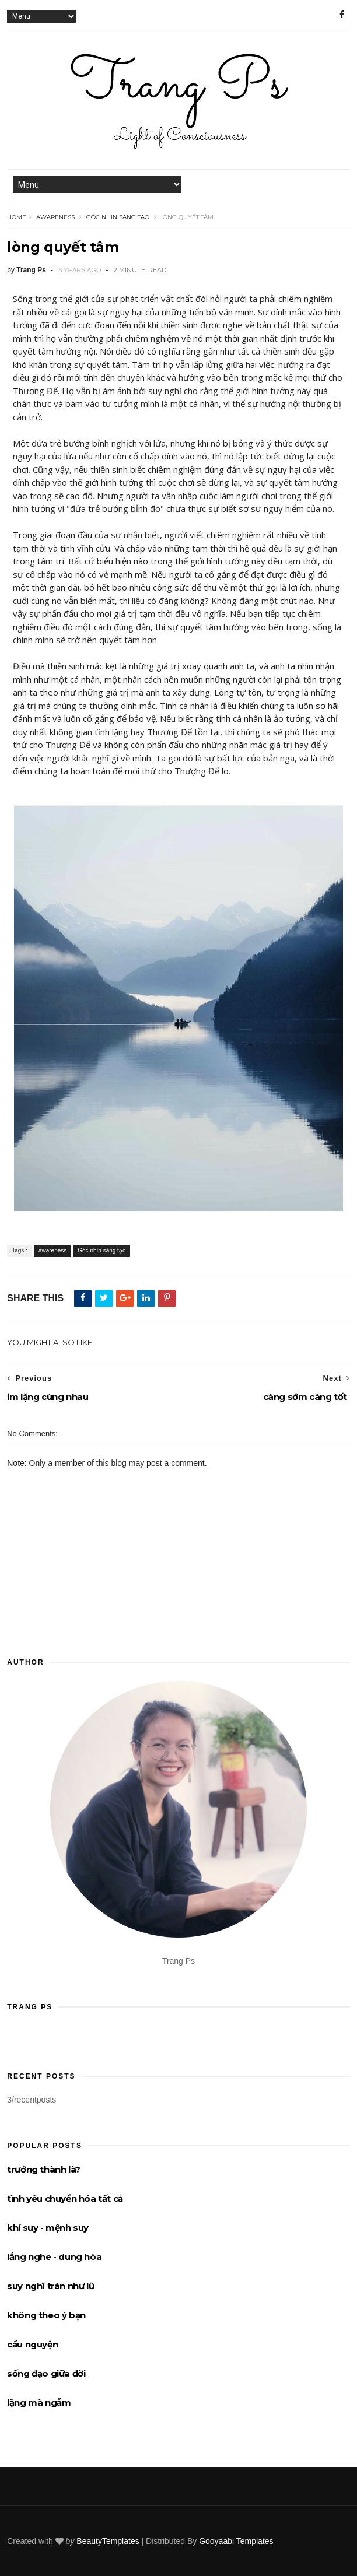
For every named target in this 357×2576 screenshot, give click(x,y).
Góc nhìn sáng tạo (117, 217)
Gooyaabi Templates (236, 2541)
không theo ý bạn (46, 2315)
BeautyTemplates (107, 2541)
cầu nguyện (32, 2344)
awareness (55, 217)
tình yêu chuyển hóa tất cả (65, 2198)
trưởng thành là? (43, 2169)
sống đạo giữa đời (46, 2373)
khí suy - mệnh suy (48, 2227)
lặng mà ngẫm (39, 2402)
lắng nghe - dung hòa (54, 2256)
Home (16, 217)
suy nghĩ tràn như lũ (50, 2285)
